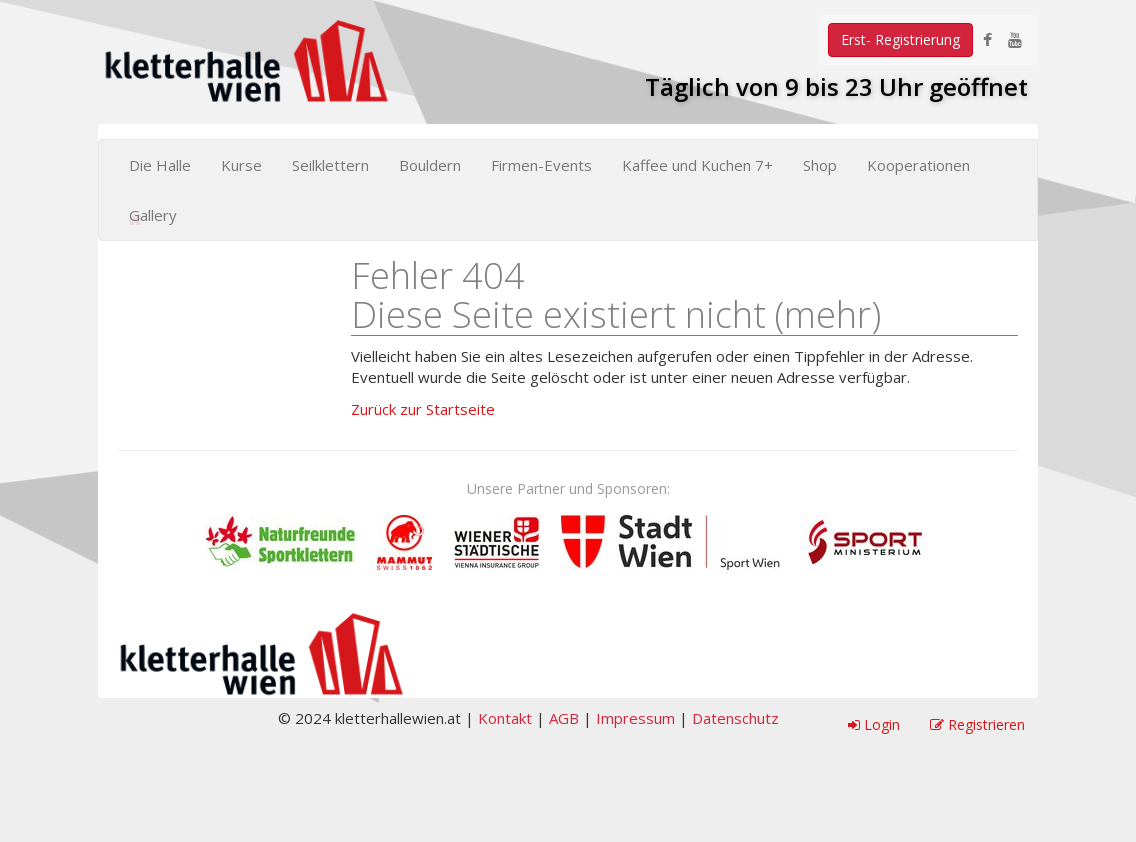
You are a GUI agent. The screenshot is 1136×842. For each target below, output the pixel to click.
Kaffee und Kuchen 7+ (697, 165)
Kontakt (505, 718)
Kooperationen (918, 165)
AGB (564, 718)
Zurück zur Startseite (423, 409)
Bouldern (430, 165)
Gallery (153, 215)
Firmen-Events (541, 165)
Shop (820, 165)
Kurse (241, 165)
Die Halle (160, 165)
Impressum (635, 718)
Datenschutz (735, 718)
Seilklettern (330, 165)
